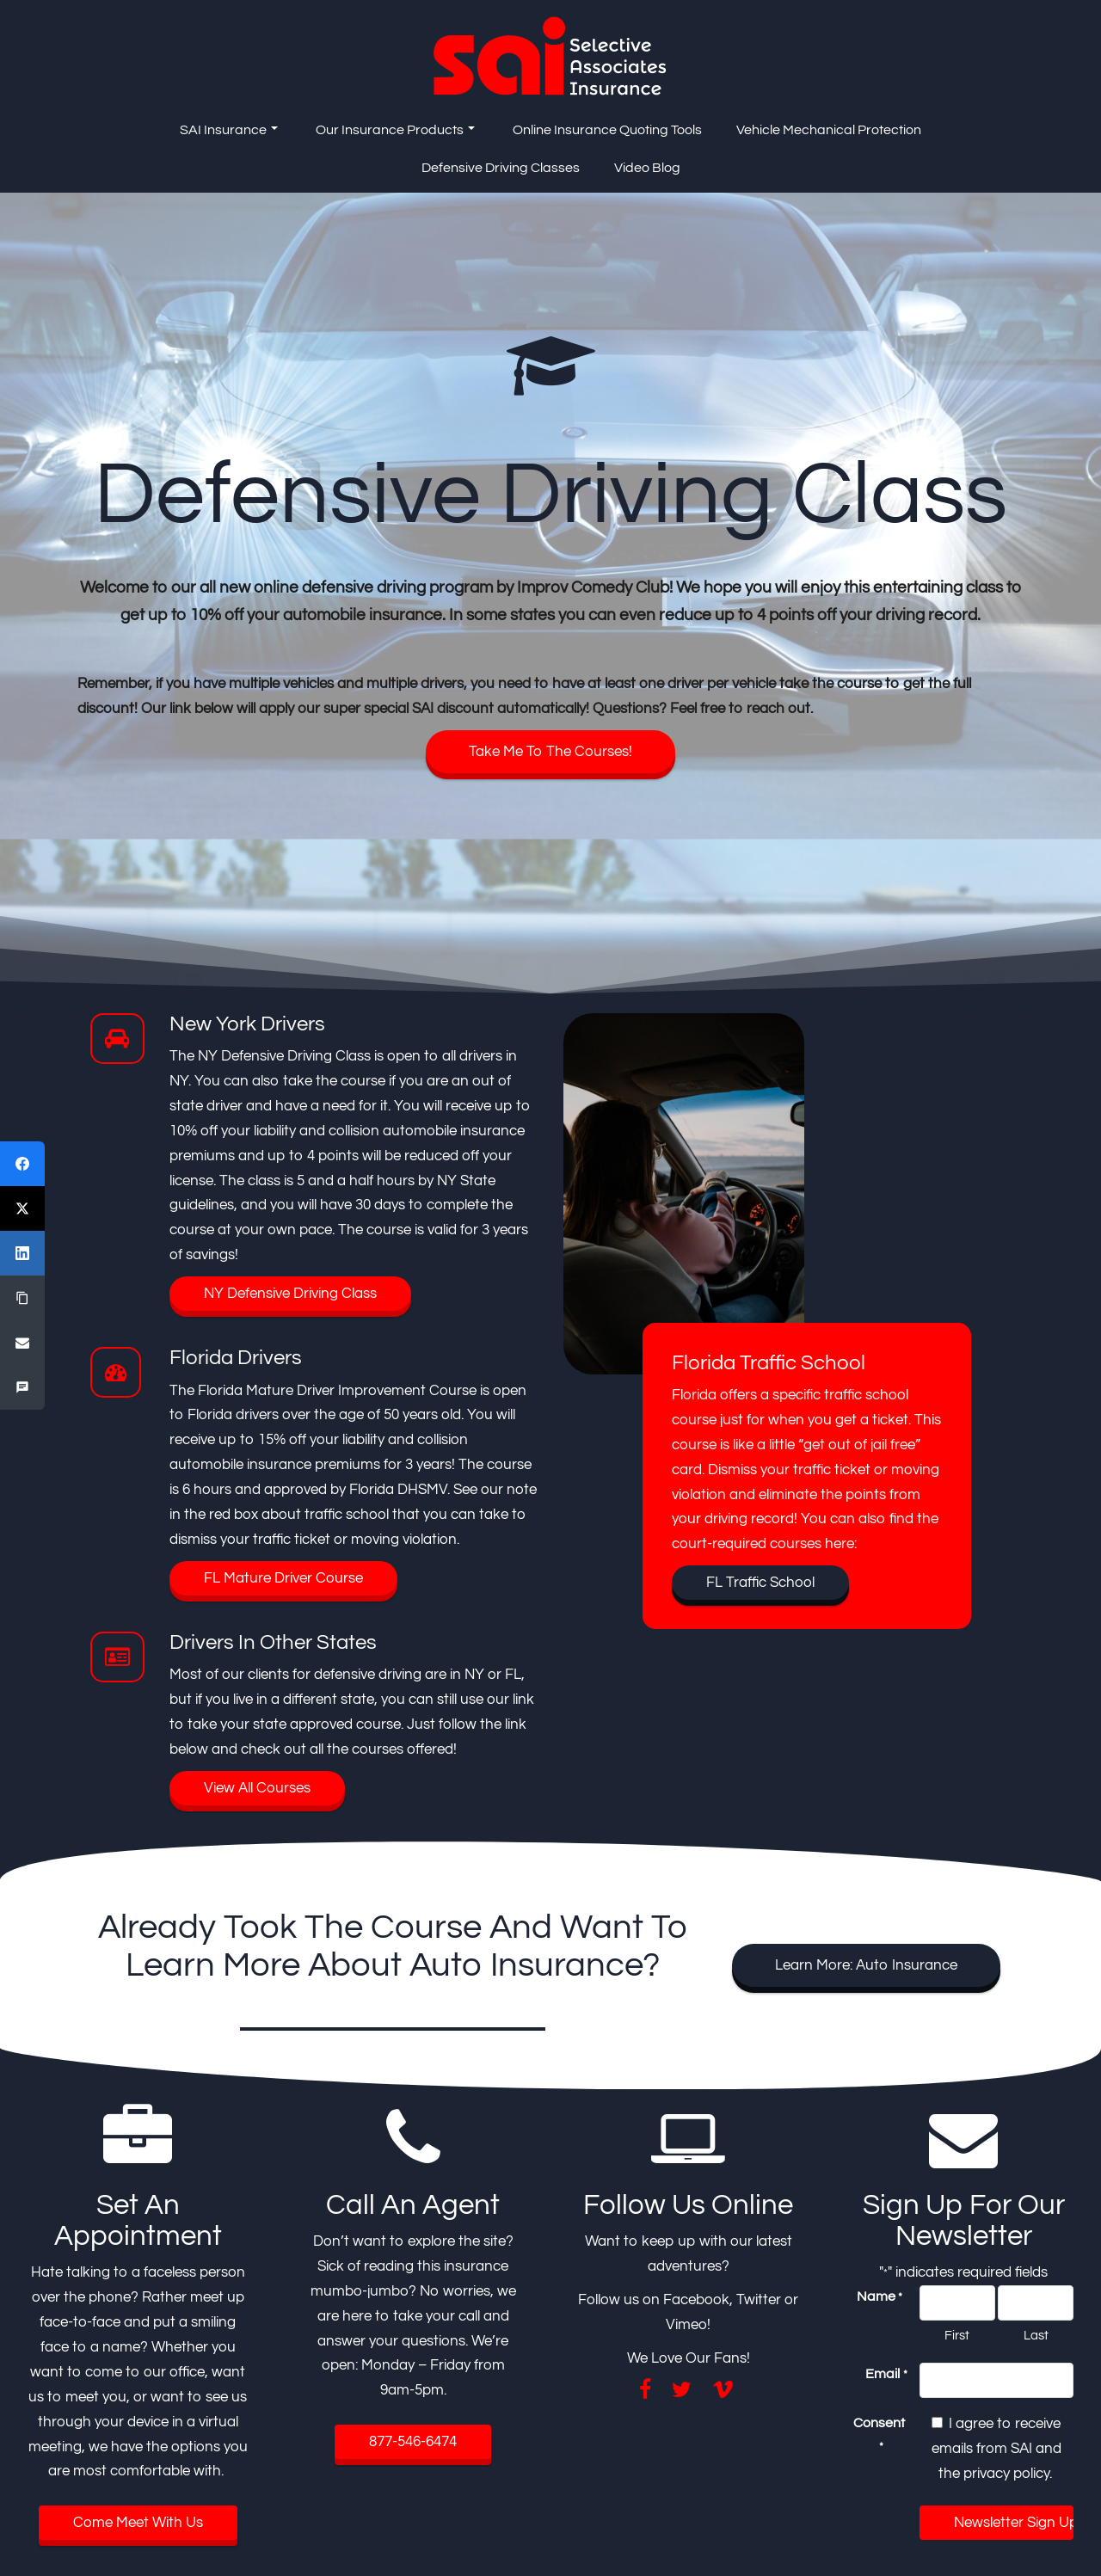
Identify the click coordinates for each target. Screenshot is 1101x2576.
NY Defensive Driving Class (290, 1293)
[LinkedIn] (22, 1253)
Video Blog (647, 168)
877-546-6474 (413, 2442)
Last (1036, 2335)
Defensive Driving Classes (500, 168)
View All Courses (257, 1788)
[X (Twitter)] (22, 1208)
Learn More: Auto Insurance (866, 1965)
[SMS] (22, 1387)
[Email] (22, 1342)
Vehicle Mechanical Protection (828, 130)
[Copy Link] (22, 1298)
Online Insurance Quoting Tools (607, 130)
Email (886, 2374)
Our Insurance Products (395, 130)
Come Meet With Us (138, 2522)
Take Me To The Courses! (550, 751)
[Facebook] (22, 1163)
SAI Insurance (229, 130)
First (956, 2335)
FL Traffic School (760, 1582)
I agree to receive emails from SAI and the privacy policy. (996, 2448)
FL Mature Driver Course (283, 1578)
